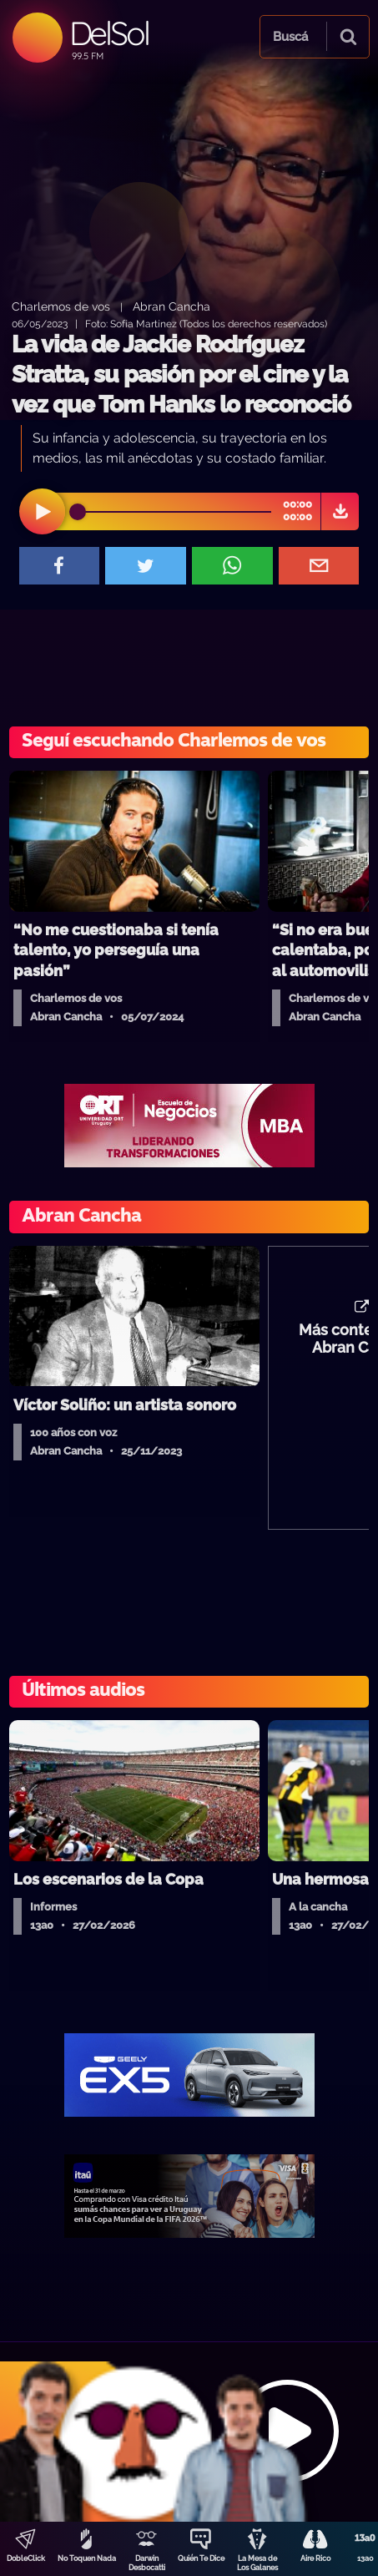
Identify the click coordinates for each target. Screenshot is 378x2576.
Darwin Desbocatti (147, 2563)
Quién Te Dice (201, 2558)
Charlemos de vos (61, 306)
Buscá (290, 36)
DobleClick (26, 2558)
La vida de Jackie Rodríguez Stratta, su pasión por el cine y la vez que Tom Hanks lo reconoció (181, 375)
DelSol (109, 33)
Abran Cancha (171, 306)
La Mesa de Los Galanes (257, 2563)
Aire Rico (315, 2558)
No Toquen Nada (87, 2558)
